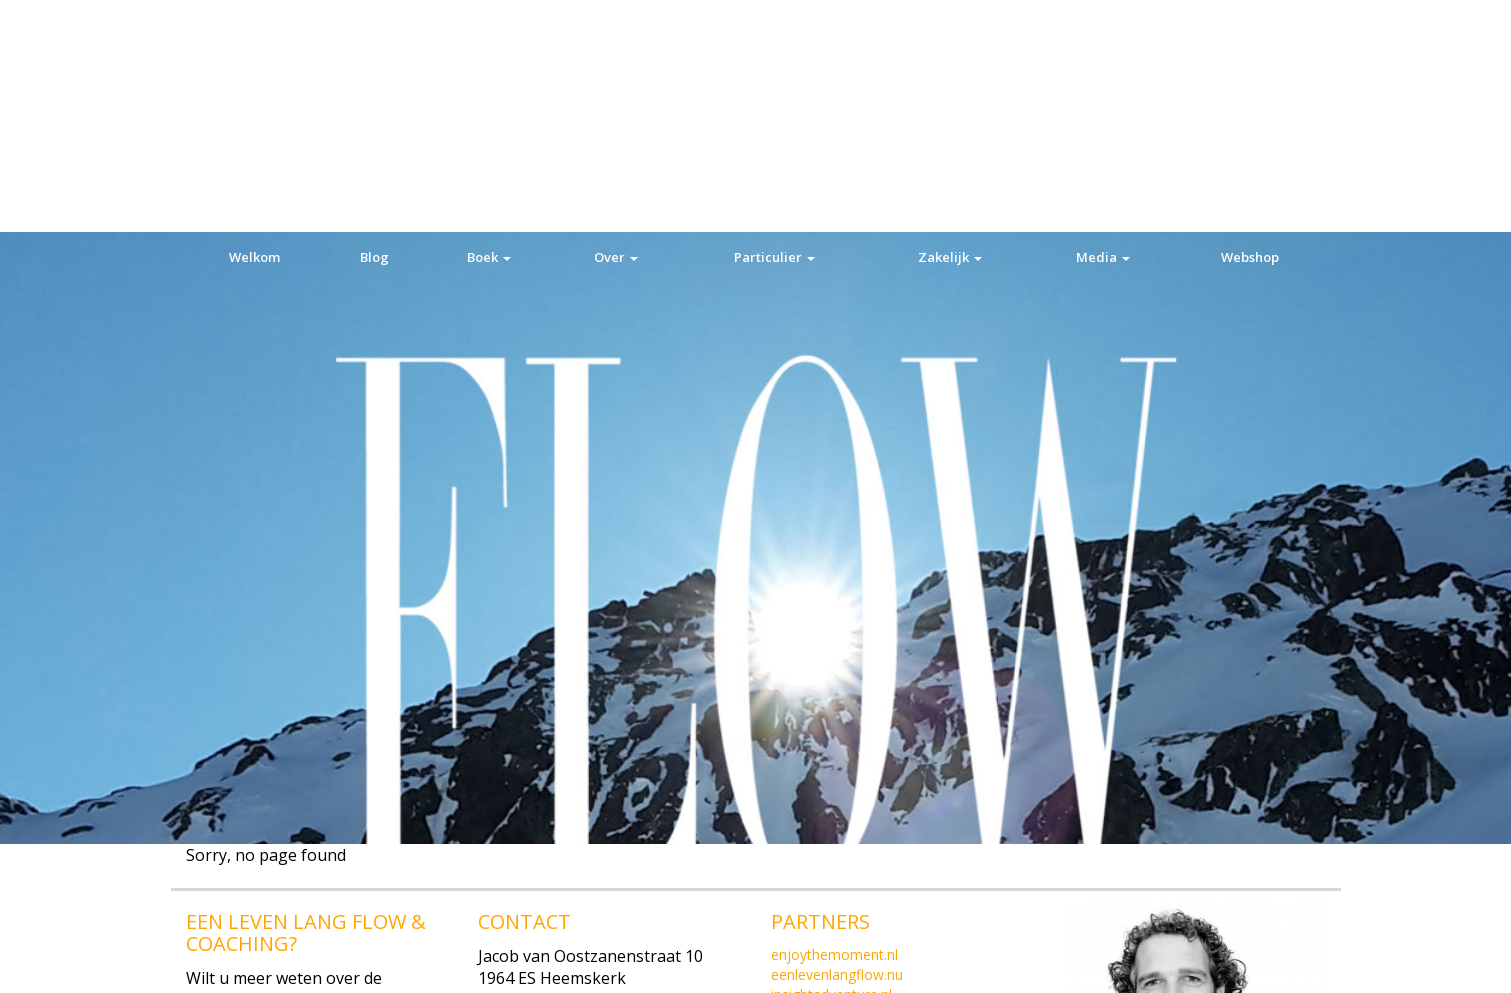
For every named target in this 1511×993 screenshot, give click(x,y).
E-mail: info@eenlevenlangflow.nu (312, 929)
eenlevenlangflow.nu (837, 771)
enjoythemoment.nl (834, 751)
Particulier (774, 25)
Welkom (254, 25)
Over (616, 25)
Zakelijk (950, 25)
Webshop (1250, 25)
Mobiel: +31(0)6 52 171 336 (285, 907)
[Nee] (1486, 962)
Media (1103, 25)
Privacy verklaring (1287, 961)
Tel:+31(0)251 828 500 (559, 797)
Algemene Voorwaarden (849, 831)
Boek (489, 25)
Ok (1195, 961)
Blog (374, 25)
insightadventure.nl (831, 791)
